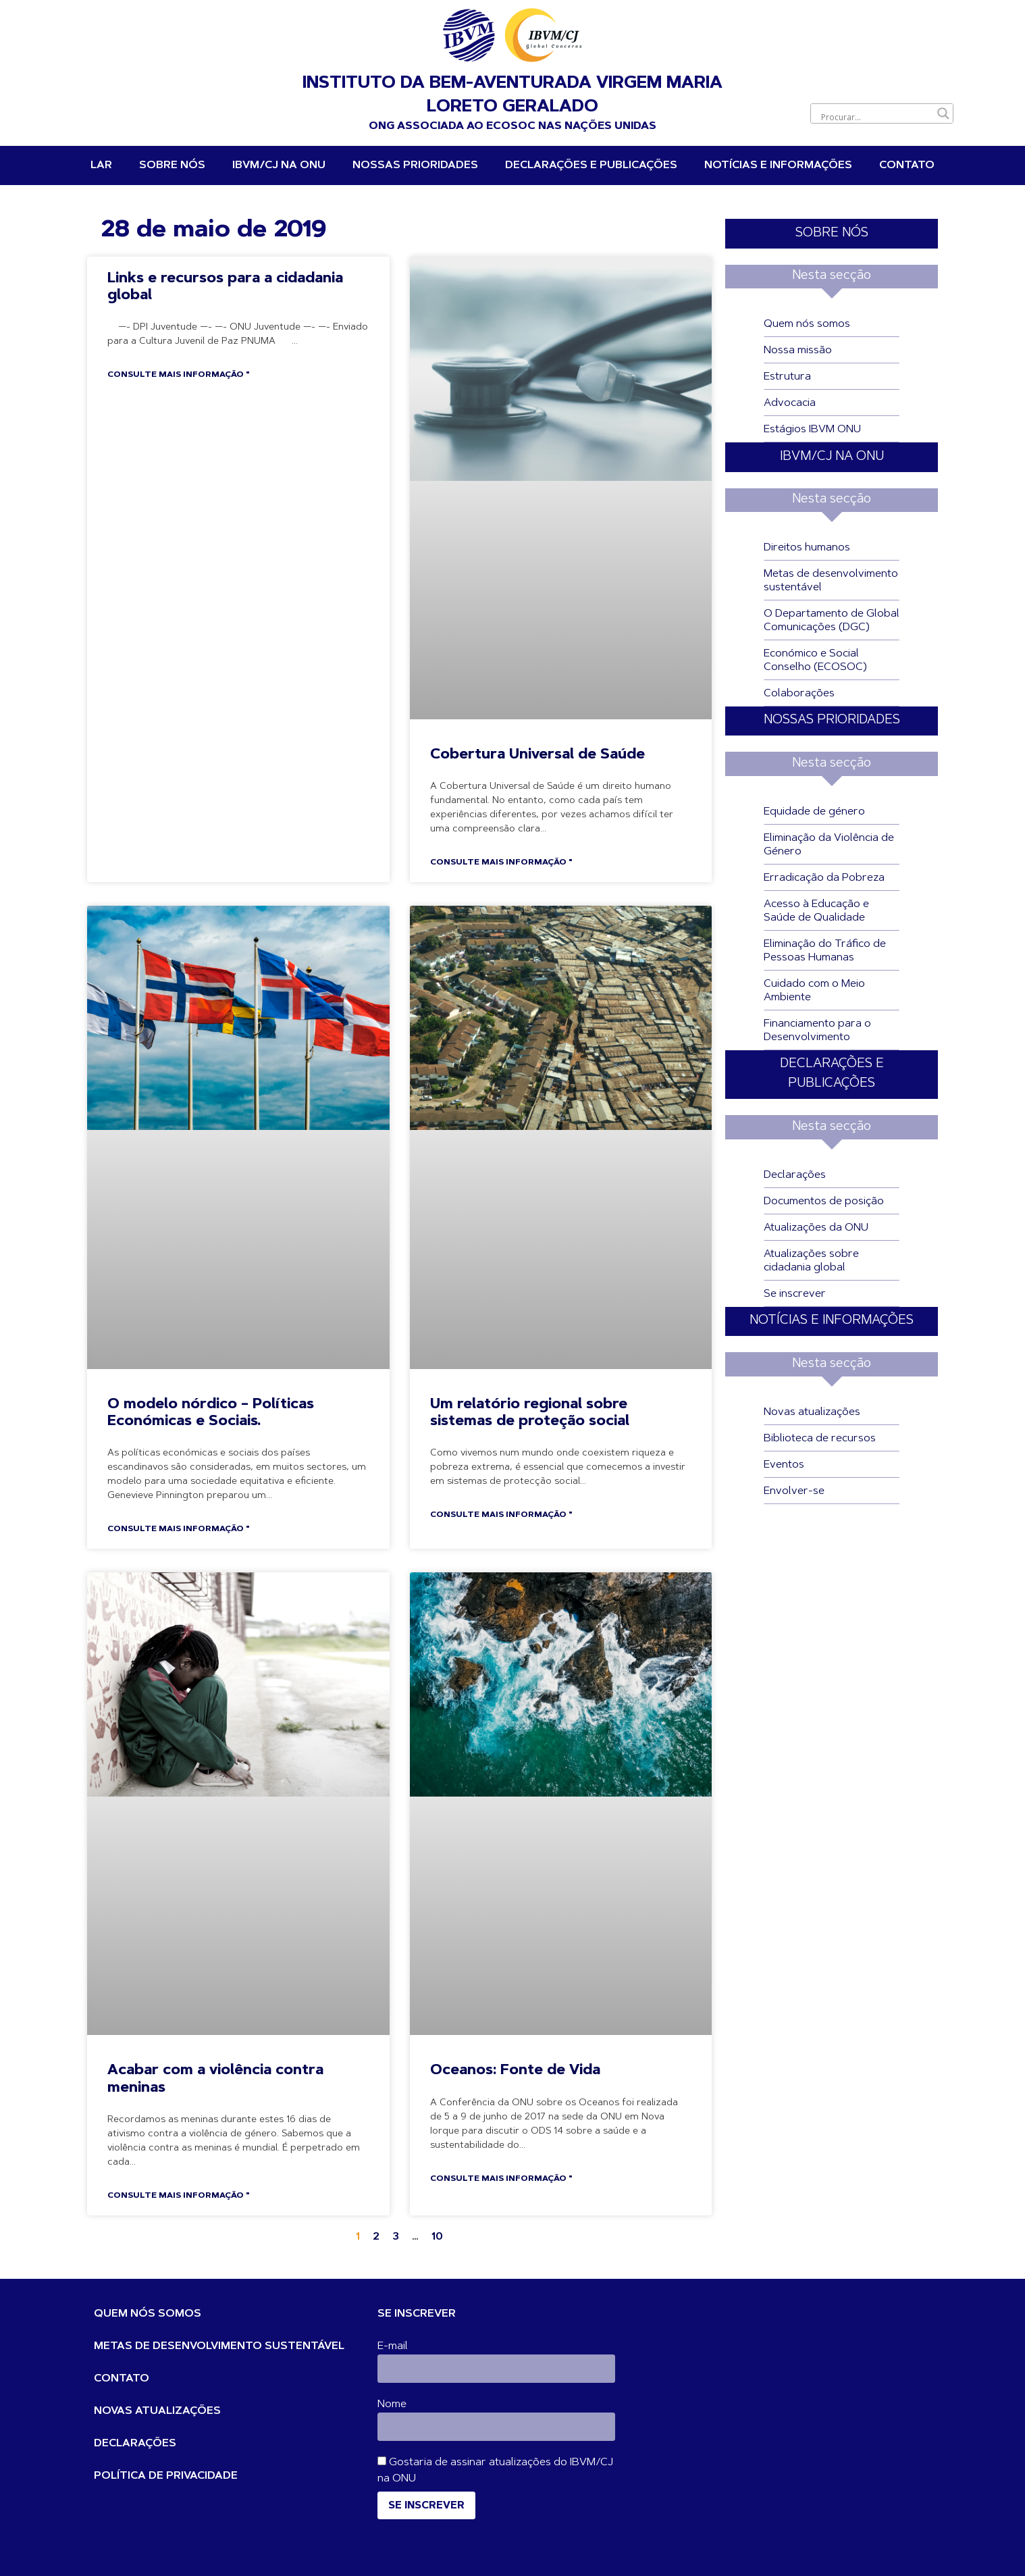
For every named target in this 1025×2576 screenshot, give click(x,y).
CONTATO (121, 2378)
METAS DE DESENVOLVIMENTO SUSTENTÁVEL (219, 2346)
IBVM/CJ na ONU (278, 165)
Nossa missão (798, 350)
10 (437, 2237)
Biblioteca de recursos (820, 1438)
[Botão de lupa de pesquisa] (943, 113)
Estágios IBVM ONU (812, 429)
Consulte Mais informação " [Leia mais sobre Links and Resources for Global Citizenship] (178, 375)
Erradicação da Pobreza (824, 878)
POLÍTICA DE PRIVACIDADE (166, 2476)
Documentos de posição (824, 1201)
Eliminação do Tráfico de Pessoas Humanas (825, 951)
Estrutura (787, 376)
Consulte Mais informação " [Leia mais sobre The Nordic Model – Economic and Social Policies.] (178, 1529)
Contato (907, 165)
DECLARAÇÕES (135, 2443)
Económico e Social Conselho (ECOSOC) (815, 660)
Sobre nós (172, 165)
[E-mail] (496, 2368)
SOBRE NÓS (831, 233)
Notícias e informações (778, 165)
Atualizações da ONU (816, 1227)
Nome (391, 2404)
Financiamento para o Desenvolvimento (817, 1031)
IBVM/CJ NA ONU (832, 456)
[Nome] (496, 2427)
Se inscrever (795, 1294)
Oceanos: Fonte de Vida (515, 2070)
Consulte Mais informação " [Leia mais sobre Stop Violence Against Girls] (178, 2196)
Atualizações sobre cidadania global (811, 1261)
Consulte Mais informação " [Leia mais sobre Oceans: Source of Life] (501, 2179)
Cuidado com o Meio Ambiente (814, 991)
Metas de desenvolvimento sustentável (831, 581)
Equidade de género (814, 811)
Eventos (784, 1465)
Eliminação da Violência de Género (829, 845)
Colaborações (799, 693)
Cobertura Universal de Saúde (537, 755)
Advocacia (790, 403)
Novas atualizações (812, 1412)
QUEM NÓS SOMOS (147, 2314)
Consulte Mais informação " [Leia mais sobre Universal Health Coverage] (501, 862)
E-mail (392, 2346)
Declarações (795, 1175)
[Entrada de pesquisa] (875, 116)
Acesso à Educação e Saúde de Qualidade (816, 911)
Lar (101, 165)
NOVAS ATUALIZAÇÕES (157, 2411)
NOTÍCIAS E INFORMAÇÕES (832, 1320)
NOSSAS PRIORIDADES (415, 165)
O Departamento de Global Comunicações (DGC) (831, 621)
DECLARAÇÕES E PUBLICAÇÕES (591, 165)
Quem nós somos (807, 324)
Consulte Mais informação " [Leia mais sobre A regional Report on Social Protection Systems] (501, 1515)
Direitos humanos (807, 547)
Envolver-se (794, 1491)
